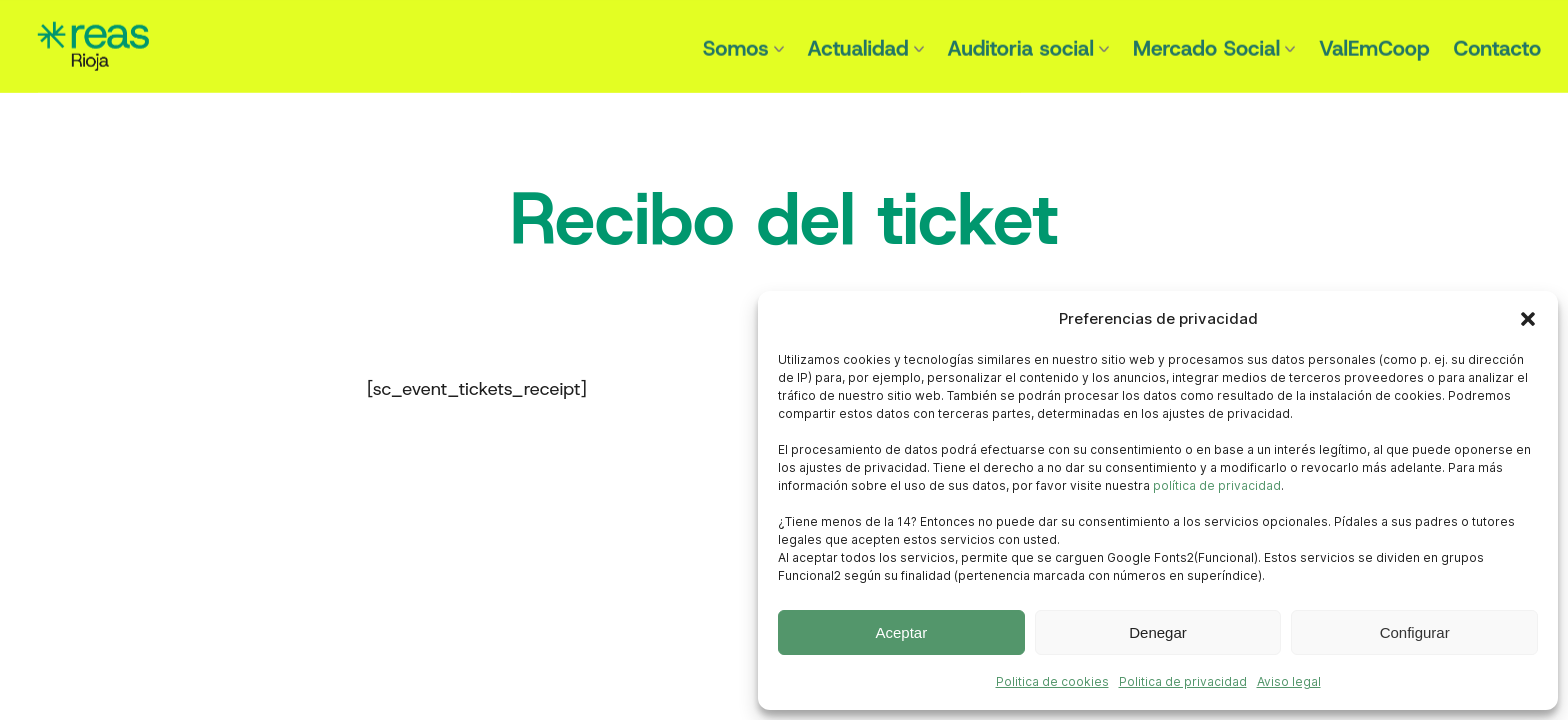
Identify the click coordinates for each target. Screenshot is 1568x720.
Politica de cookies (1052, 681)
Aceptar (901, 632)
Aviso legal (1289, 681)
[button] (1528, 319)
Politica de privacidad (1183, 681)
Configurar (1415, 632)
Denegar (1158, 632)
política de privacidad (1217, 485)
